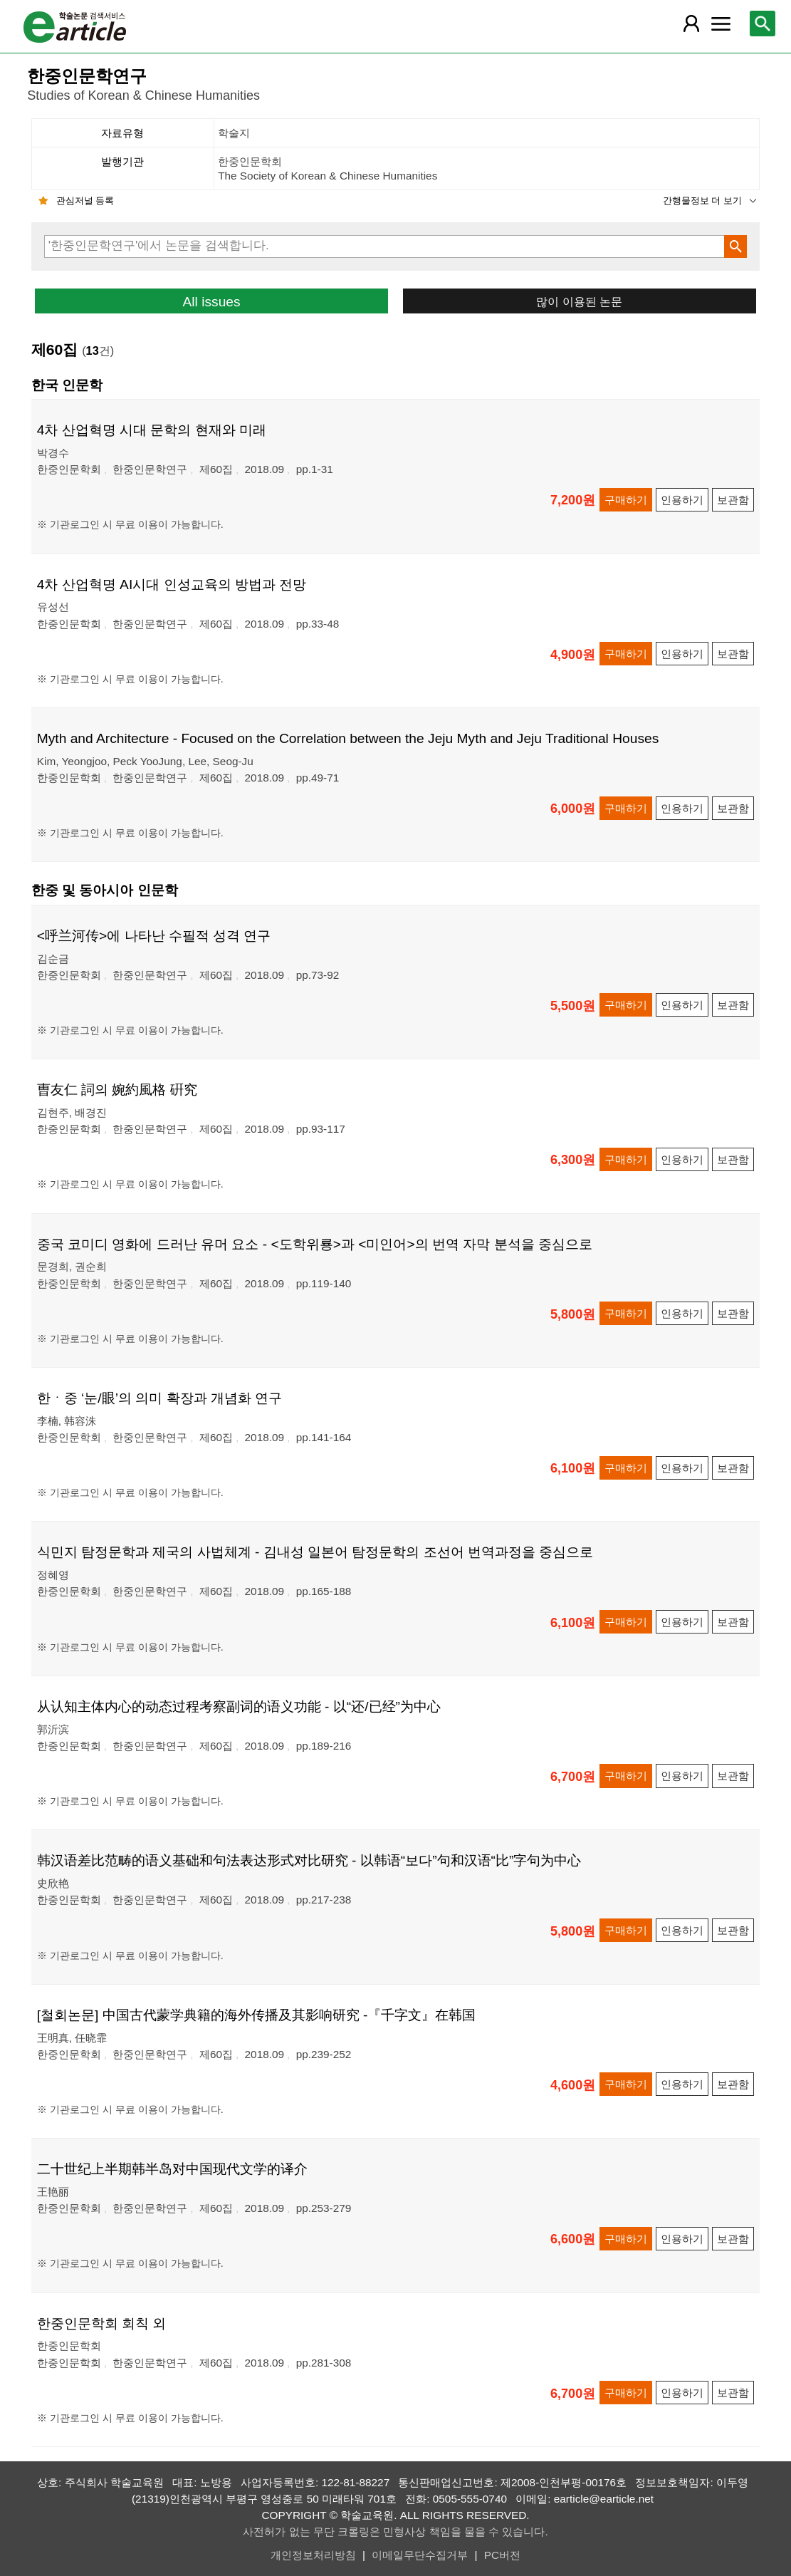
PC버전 (502, 2555)
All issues (212, 301)
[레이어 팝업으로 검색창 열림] (762, 23)
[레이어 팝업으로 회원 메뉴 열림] (691, 23)
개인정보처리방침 (313, 2555)
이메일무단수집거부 (420, 2555)
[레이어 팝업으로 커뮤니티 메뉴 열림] (721, 23)
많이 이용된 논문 (579, 301)
